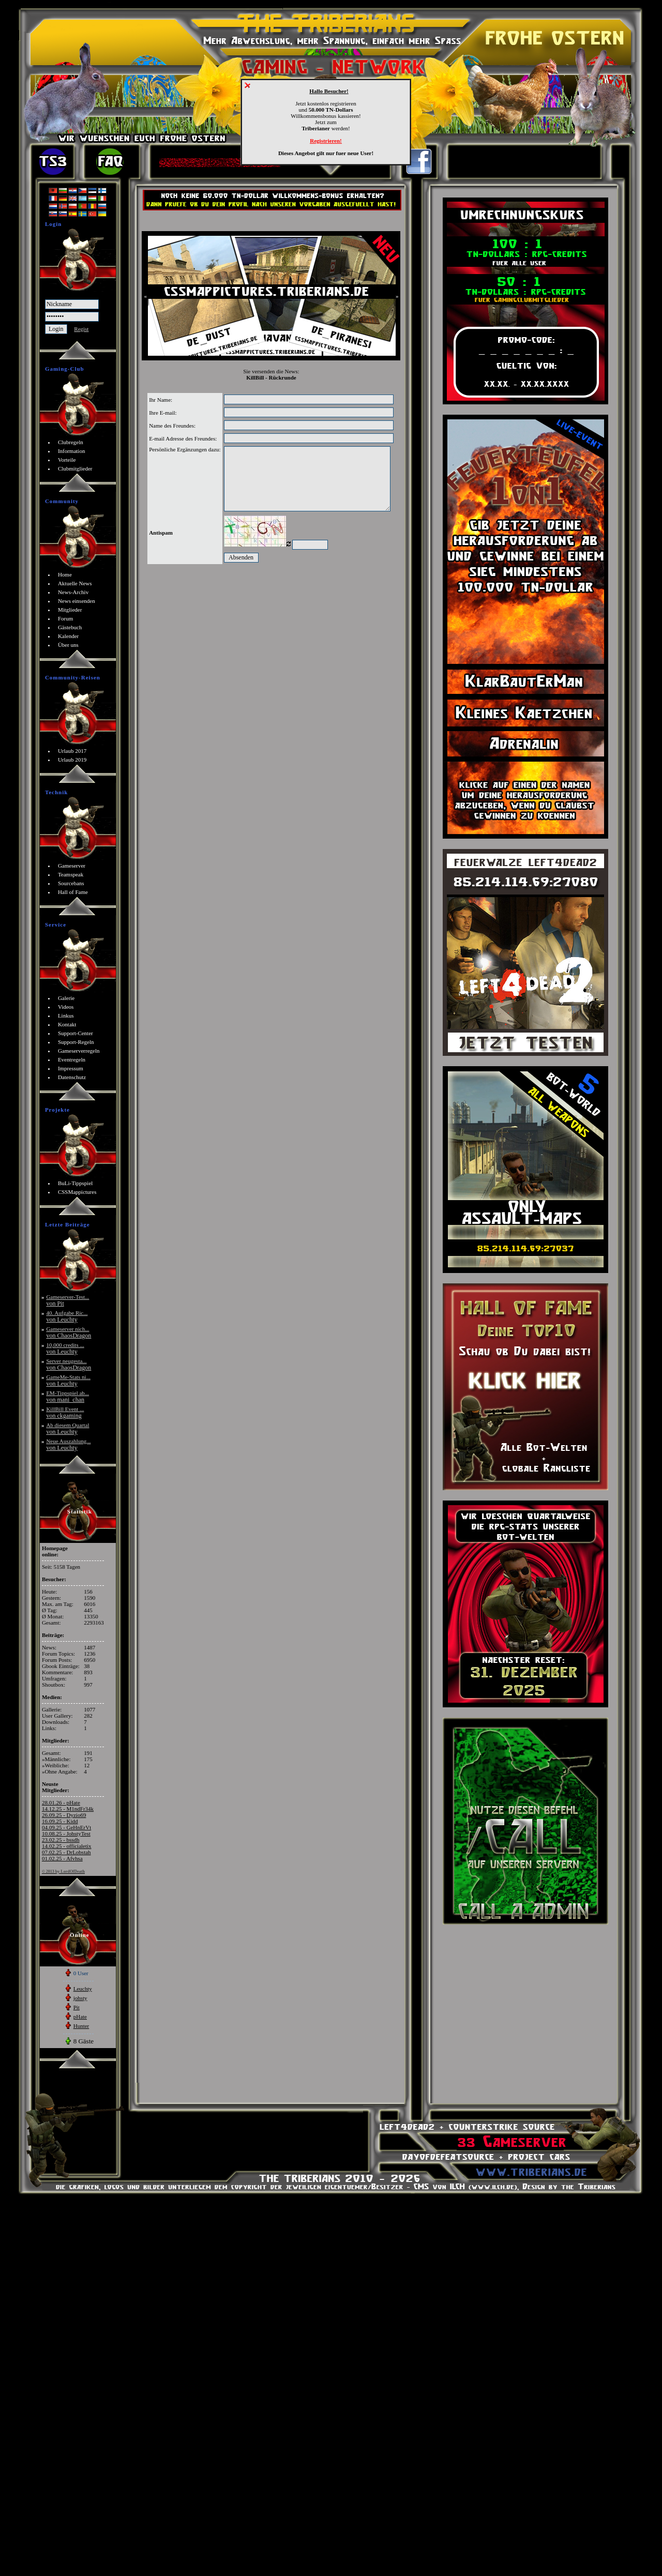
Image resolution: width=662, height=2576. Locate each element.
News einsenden (76, 601)
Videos (66, 1007)
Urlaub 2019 (72, 759)
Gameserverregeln (79, 1051)
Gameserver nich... (68, 1332)
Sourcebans (71, 883)
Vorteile (67, 460)
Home (65, 574)
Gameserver (71, 865)
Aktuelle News (75, 583)
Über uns (68, 645)
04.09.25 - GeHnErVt (66, 1827)
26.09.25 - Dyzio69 (64, 1815)
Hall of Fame (73, 892)
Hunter (81, 2026)
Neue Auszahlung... (68, 1444)
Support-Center (75, 1033)
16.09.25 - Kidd (60, 1821)
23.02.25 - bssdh (61, 1840)
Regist (81, 329)
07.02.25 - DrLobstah (66, 1852)
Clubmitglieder (75, 468)
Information (71, 451)
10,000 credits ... (65, 1348)
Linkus (66, 1015)
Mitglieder (70, 610)
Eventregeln (71, 1059)
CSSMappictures (77, 1192)
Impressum (70, 1068)
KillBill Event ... (65, 1412)
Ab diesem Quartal (67, 1428)
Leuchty (82, 1989)
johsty (80, 1998)
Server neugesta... (68, 1364)
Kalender (68, 636)
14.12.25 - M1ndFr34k (68, 1809)
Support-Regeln (76, 1042)
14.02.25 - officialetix (67, 1846)
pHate (80, 2016)
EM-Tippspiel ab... (67, 1396)
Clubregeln (70, 442)
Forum (65, 618)
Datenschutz (72, 1077)
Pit (76, 2007)
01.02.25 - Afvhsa (62, 1858)
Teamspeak (70, 874)
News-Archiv (73, 592)
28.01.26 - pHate (61, 1802)
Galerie (66, 998)
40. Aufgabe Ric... (66, 1316)
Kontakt (67, 1024)
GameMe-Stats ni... (68, 1380)
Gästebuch (70, 627)
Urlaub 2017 (72, 751)
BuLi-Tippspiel (75, 1183)
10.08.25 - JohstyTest (66, 1833)
